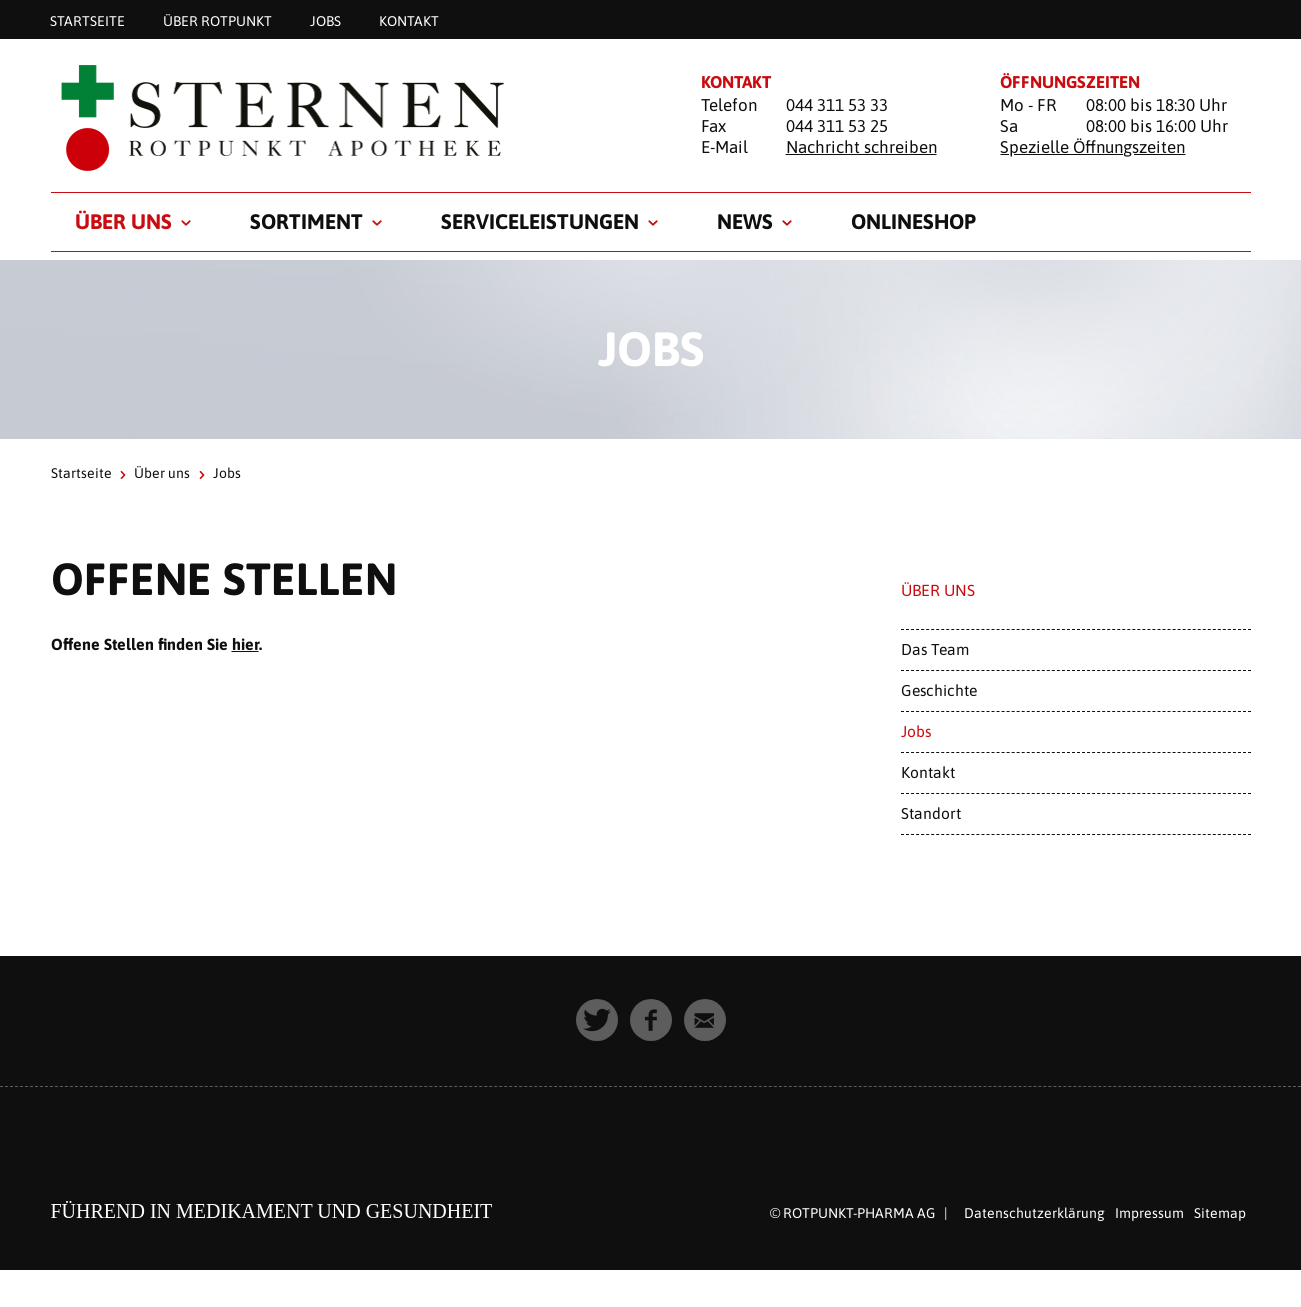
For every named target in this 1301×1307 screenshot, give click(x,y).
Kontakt (409, 20)
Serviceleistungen (540, 221)
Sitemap (1220, 1213)
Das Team (935, 649)
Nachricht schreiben (861, 147)
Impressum (1149, 1213)
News (745, 221)
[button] (597, 1020)
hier (245, 644)
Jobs (325, 20)
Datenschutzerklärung (1034, 1213)
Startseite (87, 20)
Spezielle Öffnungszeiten (1092, 147)
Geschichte (939, 690)
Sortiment (306, 221)
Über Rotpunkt (217, 20)
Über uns (123, 221)
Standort (931, 813)
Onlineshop (913, 221)
